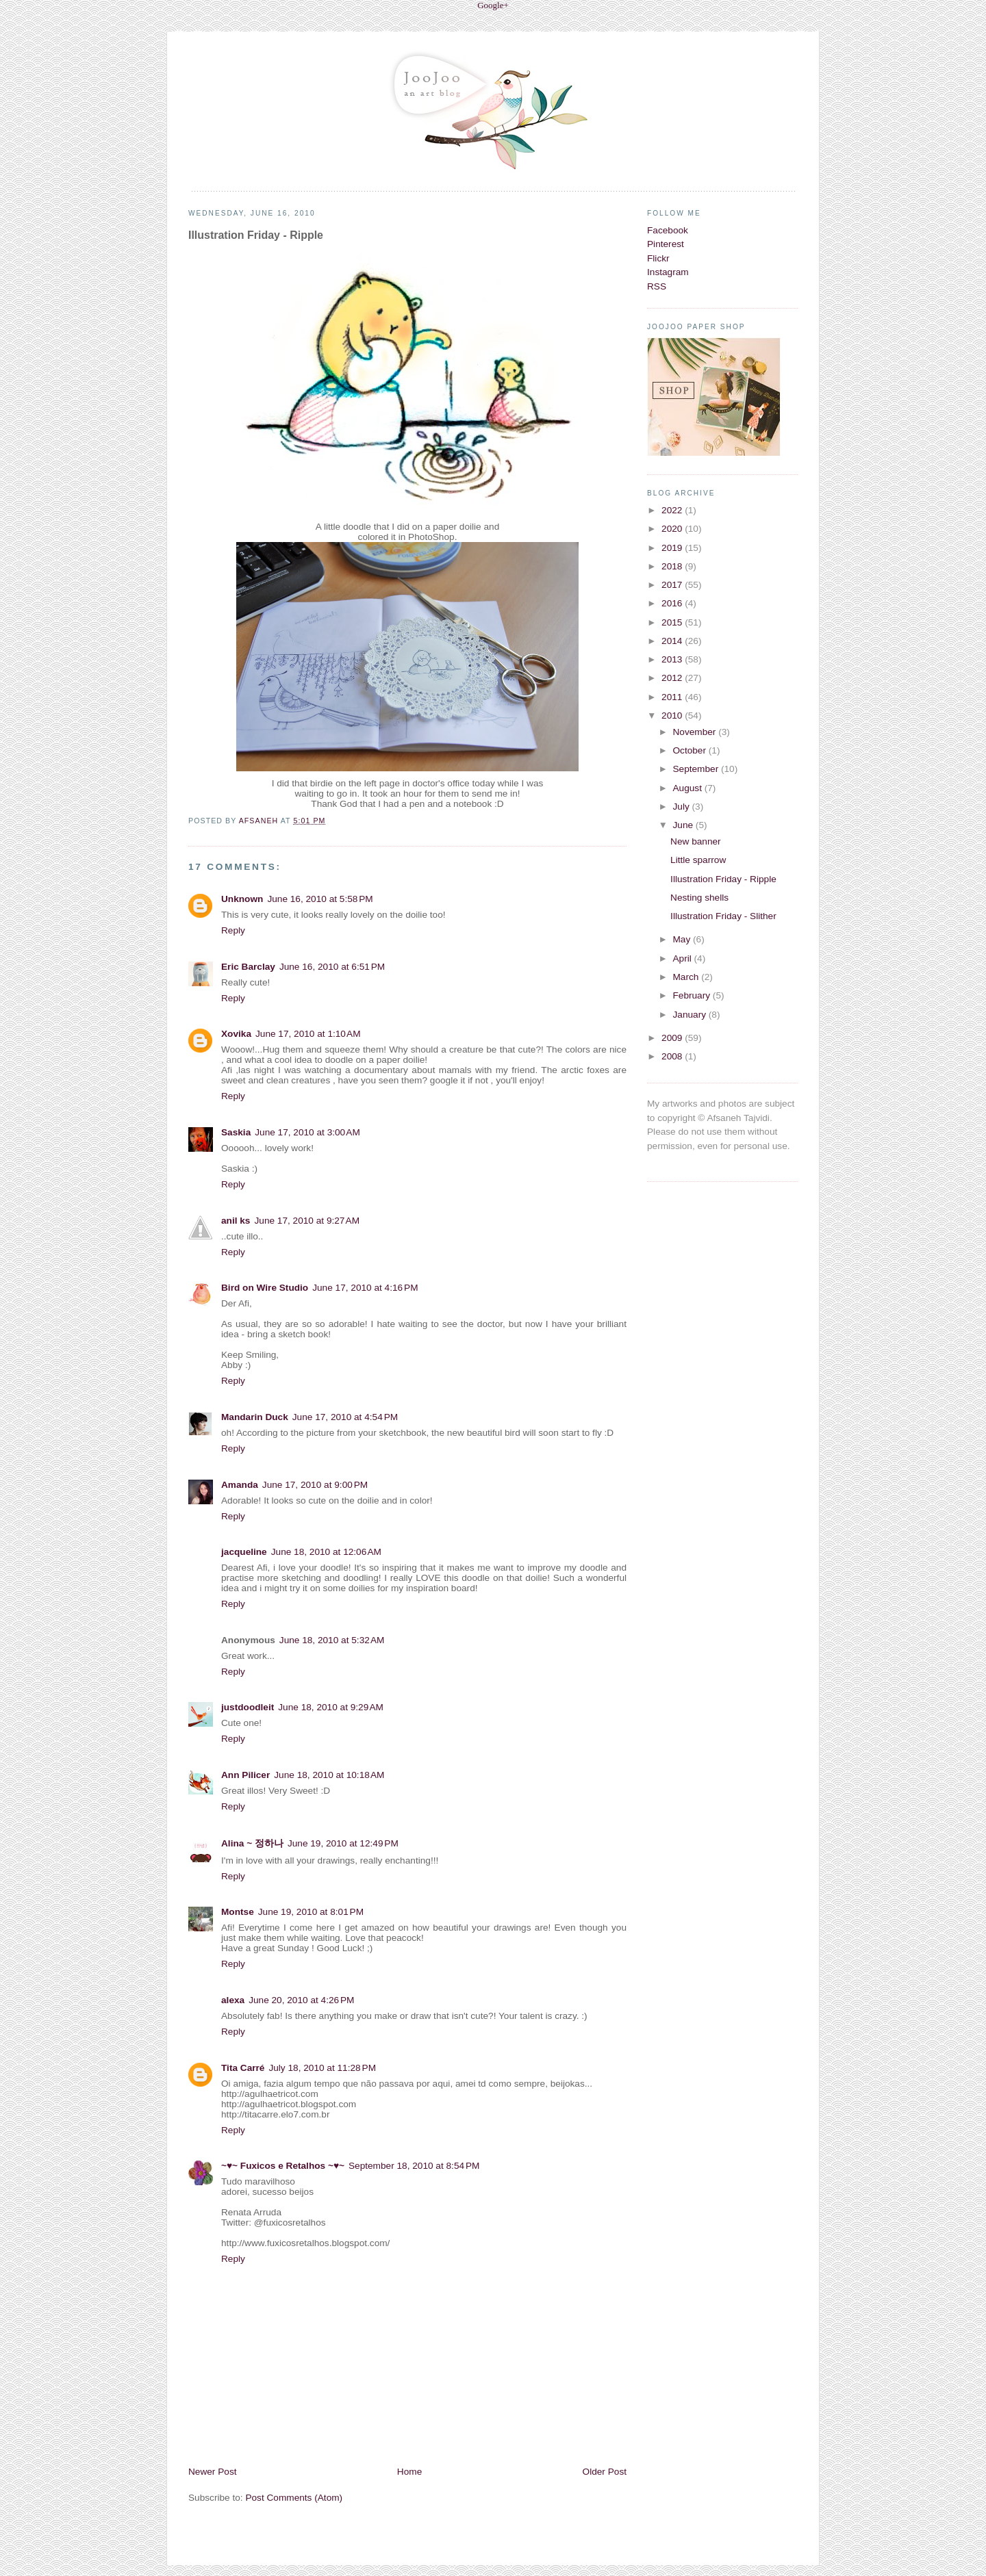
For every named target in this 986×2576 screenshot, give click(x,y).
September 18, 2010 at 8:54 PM (414, 2166)
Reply (233, 930)
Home (409, 2471)
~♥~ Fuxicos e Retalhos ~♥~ (282, 2166)
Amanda (239, 1485)
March (686, 977)
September (696, 769)
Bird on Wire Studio (264, 1288)
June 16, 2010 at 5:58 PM (319, 899)
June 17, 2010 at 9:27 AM (306, 1220)
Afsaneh (260, 820)
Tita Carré (242, 2068)
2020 (673, 529)
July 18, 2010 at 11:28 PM (322, 2068)
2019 (673, 548)
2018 (673, 566)
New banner (695, 841)
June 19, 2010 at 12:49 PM (343, 1843)
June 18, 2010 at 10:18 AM (329, 1775)
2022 (673, 510)
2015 (673, 622)
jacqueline (244, 1552)
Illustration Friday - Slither (723, 916)
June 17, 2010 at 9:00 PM (315, 1485)
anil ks (235, 1220)
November (695, 732)
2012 (673, 678)
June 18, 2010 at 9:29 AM (330, 1707)
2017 (673, 585)
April (683, 958)
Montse (237, 1912)
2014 (673, 641)
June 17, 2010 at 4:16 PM (365, 1288)
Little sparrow (698, 860)
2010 (673, 715)
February (692, 995)
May (682, 939)
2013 (673, 659)
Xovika (236, 1034)
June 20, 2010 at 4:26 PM (301, 2000)
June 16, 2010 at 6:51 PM (332, 967)
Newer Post (212, 2471)
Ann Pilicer (245, 1775)
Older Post (605, 2471)
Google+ (493, 5)
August (688, 788)
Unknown (242, 899)
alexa (232, 2000)
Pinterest (665, 244)
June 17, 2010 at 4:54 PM (345, 1417)
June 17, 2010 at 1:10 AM (308, 1034)
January (690, 1014)
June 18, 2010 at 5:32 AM (332, 1640)
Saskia (236, 1132)
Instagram (668, 272)
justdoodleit (247, 1707)
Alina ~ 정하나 (252, 1843)
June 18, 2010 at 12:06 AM (326, 1552)
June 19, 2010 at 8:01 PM (311, 1912)
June (683, 825)
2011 (673, 697)
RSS (656, 286)
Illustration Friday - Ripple (723, 879)
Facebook (667, 230)
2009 (673, 1038)
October (690, 750)
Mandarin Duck (254, 1417)
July (682, 806)
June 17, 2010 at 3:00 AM (307, 1132)
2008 (673, 1056)
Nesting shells (699, 897)
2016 (673, 603)
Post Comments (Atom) (293, 2498)
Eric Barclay (248, 967)
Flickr (658, 258)
